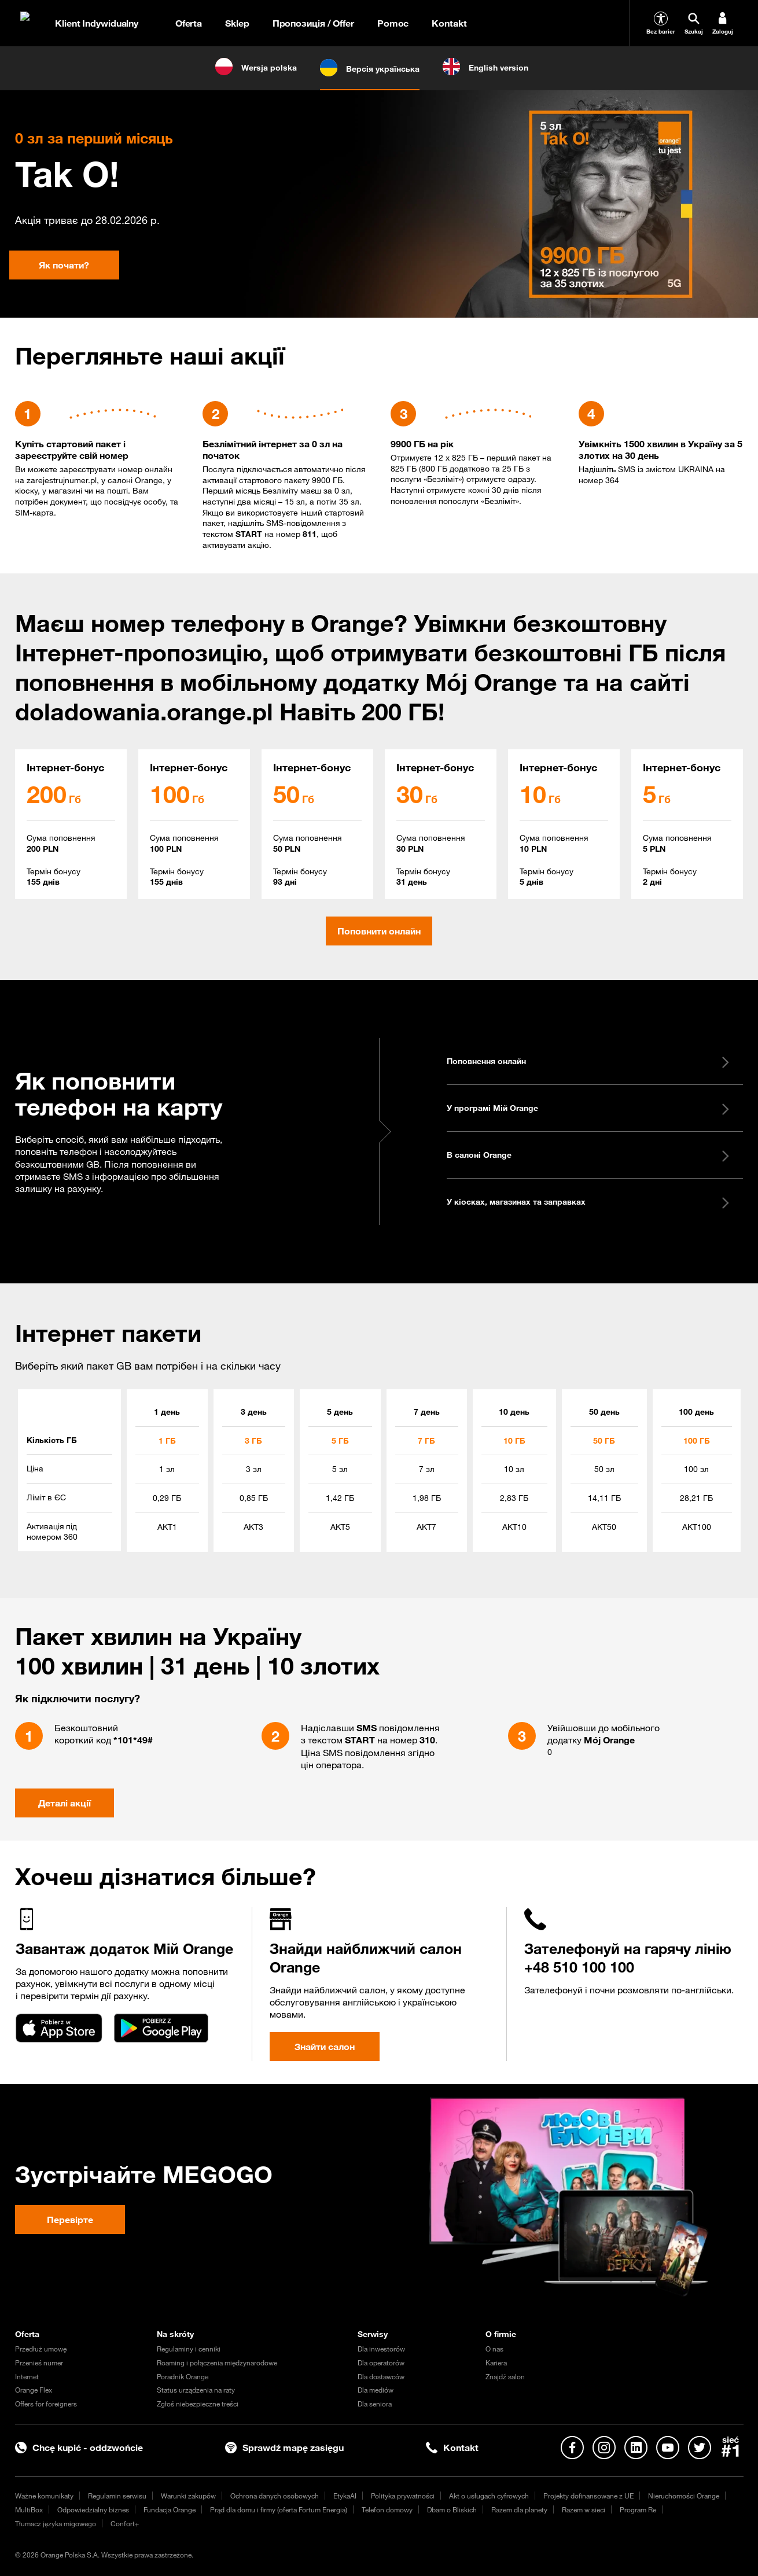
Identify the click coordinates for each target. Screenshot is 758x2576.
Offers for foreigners (46, 2403)
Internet (27, 2376)
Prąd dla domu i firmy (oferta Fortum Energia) (278, 2509)
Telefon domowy (387, 2509)
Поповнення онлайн (589, 1061)
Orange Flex (33, 2389)
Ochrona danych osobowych (274, 2495)
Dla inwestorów (381, 2348)
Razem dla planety (519, 2509)
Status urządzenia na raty (196, 2389)
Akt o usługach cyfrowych (489, 2495)
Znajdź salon (505, 2376)
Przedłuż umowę (41, 2348)
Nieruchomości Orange (683, 2495)
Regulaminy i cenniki (188, 2348)
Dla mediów (375, 2389)
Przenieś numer (39, 2362)
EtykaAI (344, 2495)
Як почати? (64, 265)
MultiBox (29, 2509)
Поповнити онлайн (379, 931)
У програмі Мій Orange (589, 1108)
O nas (494, 2348)
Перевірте (70, 2219)
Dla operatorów (381, 2362)
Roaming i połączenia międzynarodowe (217, 2362)
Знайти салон (325, 2046)
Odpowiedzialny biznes (93, 2509)
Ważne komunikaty (44, 2495)
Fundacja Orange (169, 2509)
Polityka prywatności (403, 2495)
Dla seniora (375, 2403)
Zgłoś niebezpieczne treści (197, 2403)
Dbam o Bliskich (452, 2509)
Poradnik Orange (182, 2376)
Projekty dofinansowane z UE (588, 2495)
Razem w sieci (583, 2509)
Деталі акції (64, 1803)
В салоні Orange (589, 1155)
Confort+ (125, 2523)
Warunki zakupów (188, 2495)
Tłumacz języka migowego (55, 2523)
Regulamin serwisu (117, 2495)
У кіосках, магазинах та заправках (589, 1202)
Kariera (496, 2362)
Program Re (638, 2509)
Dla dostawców (381, 2376)
